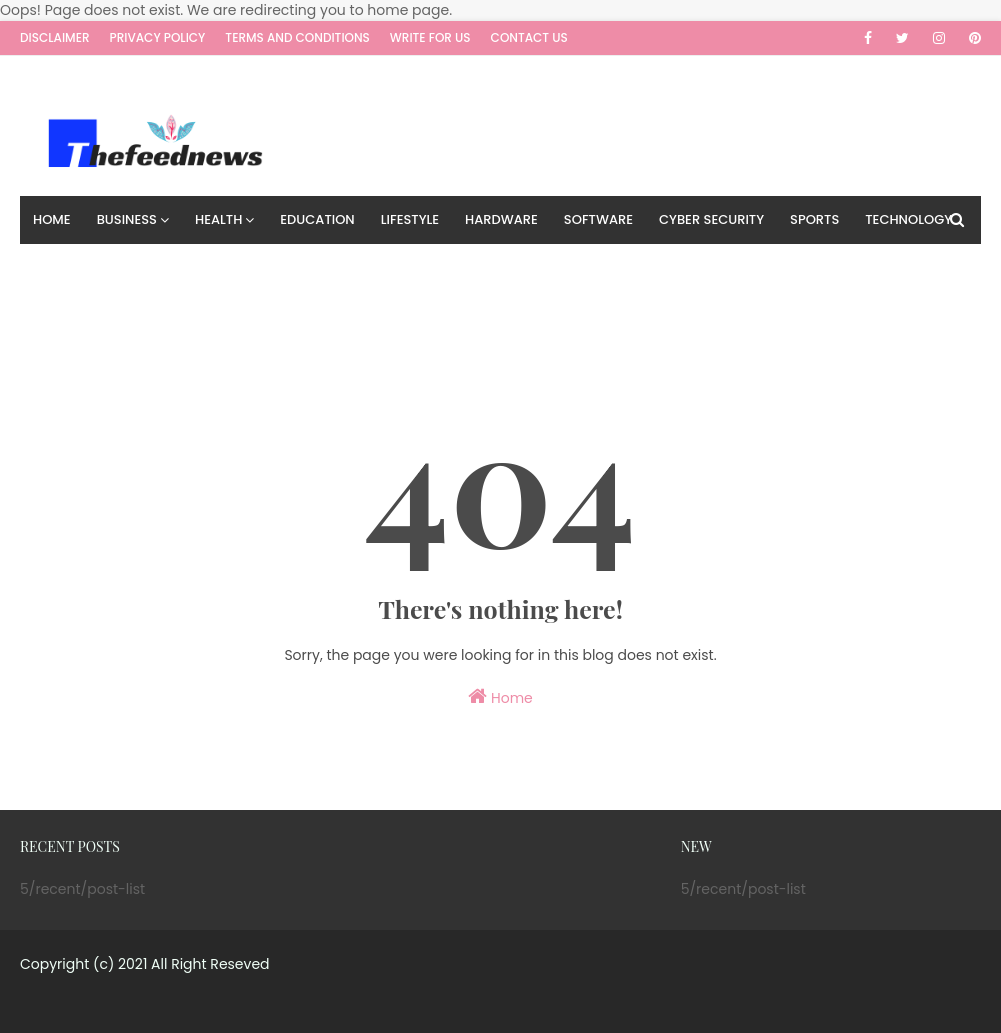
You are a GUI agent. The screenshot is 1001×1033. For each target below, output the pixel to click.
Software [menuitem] (598, 219)
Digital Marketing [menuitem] (96, 267)
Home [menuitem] (52, 219)
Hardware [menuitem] (501, 219)
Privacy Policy (158, 37)
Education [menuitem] (317, 219)
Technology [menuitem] (908, 219)
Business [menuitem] (127, 219)
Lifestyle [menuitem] (410, 219)
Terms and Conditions (297, 37)
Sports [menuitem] (814, 219)
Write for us (430, 37)
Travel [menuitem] (208, 267)
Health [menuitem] (218, 219)
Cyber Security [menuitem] (711, 219)
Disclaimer (55, 37)
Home (500, 697)
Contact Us (529, 37)
